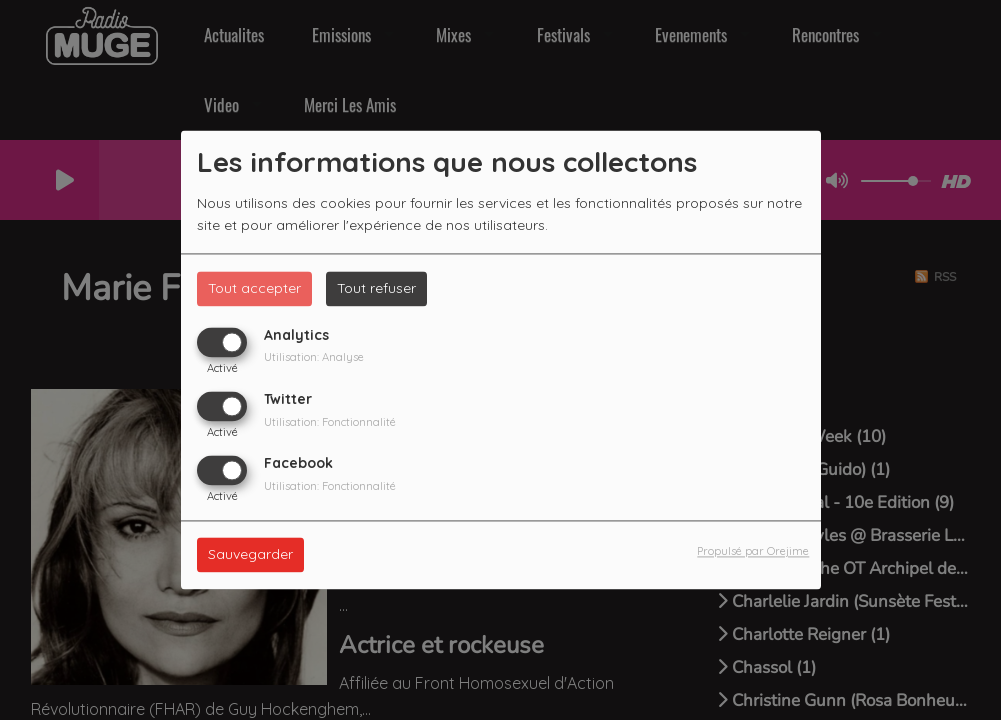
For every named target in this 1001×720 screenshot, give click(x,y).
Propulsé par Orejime (753, 552)
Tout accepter (254, 288)
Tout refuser (376, 288)
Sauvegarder (250, 555)
